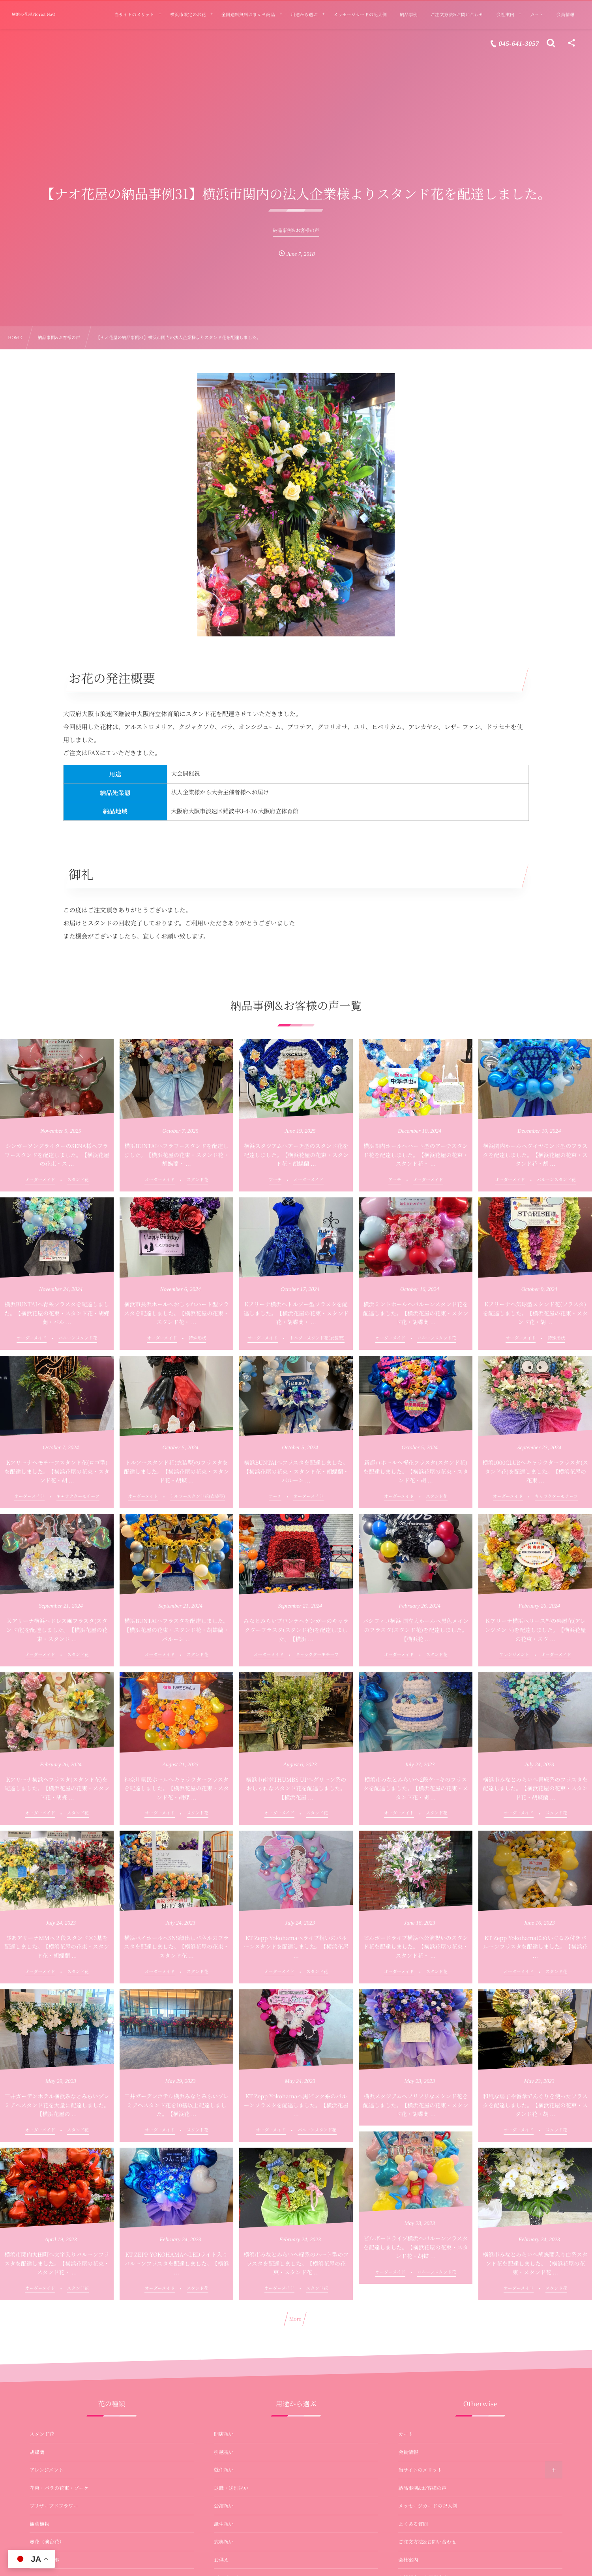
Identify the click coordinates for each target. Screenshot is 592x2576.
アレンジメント (47, 2469)
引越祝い (224, 2452)
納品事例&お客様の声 (422, 2488)
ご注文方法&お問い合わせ (427, 2541)
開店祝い (224, 2433)
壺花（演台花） (47, 2541)
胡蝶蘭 (37, 2452)
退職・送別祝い (231, 2488)
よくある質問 (413, 2523)
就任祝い (224, 2469)
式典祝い (224, 2541)
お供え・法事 (44, 2559)
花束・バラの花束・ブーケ (59, 2488)
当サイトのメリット (420, 2469)
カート (405, 2433)
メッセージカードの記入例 (427, 2505)
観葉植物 (39, 2523)
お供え (221, 2559)
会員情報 (408, 2452)
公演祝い (224, 2505)
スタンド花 (42, 2433)
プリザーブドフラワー (54, 2505)
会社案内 (408, 2559)
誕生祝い (224, 2523)
